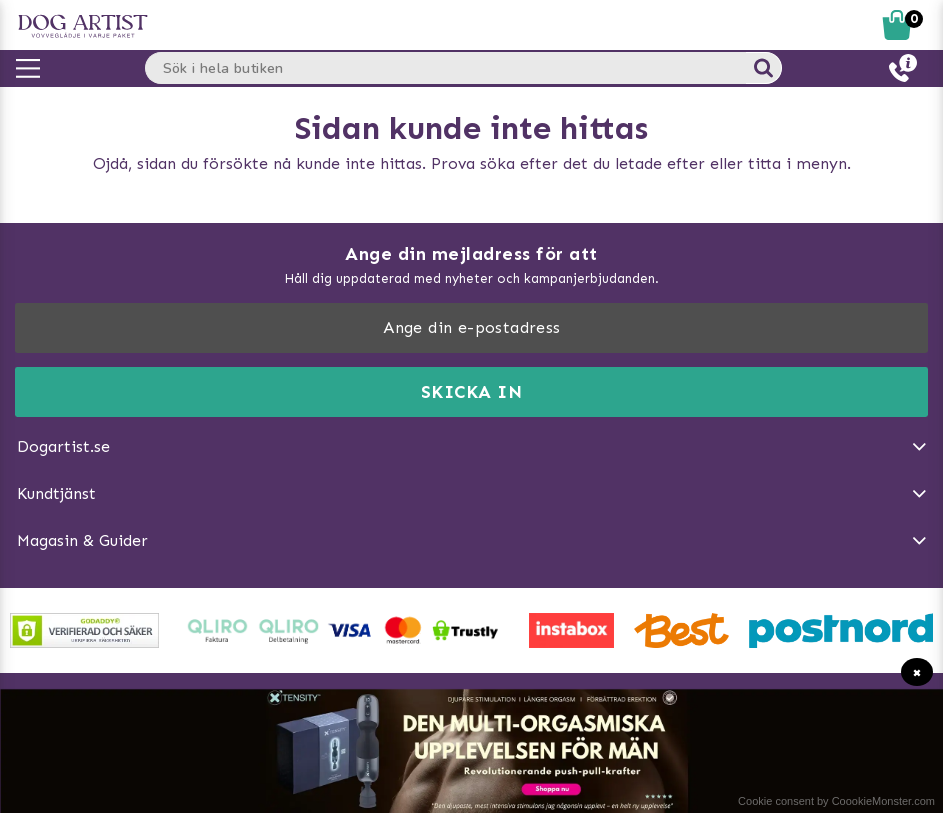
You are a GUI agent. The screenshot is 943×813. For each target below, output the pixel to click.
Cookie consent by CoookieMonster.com (836, 801)
